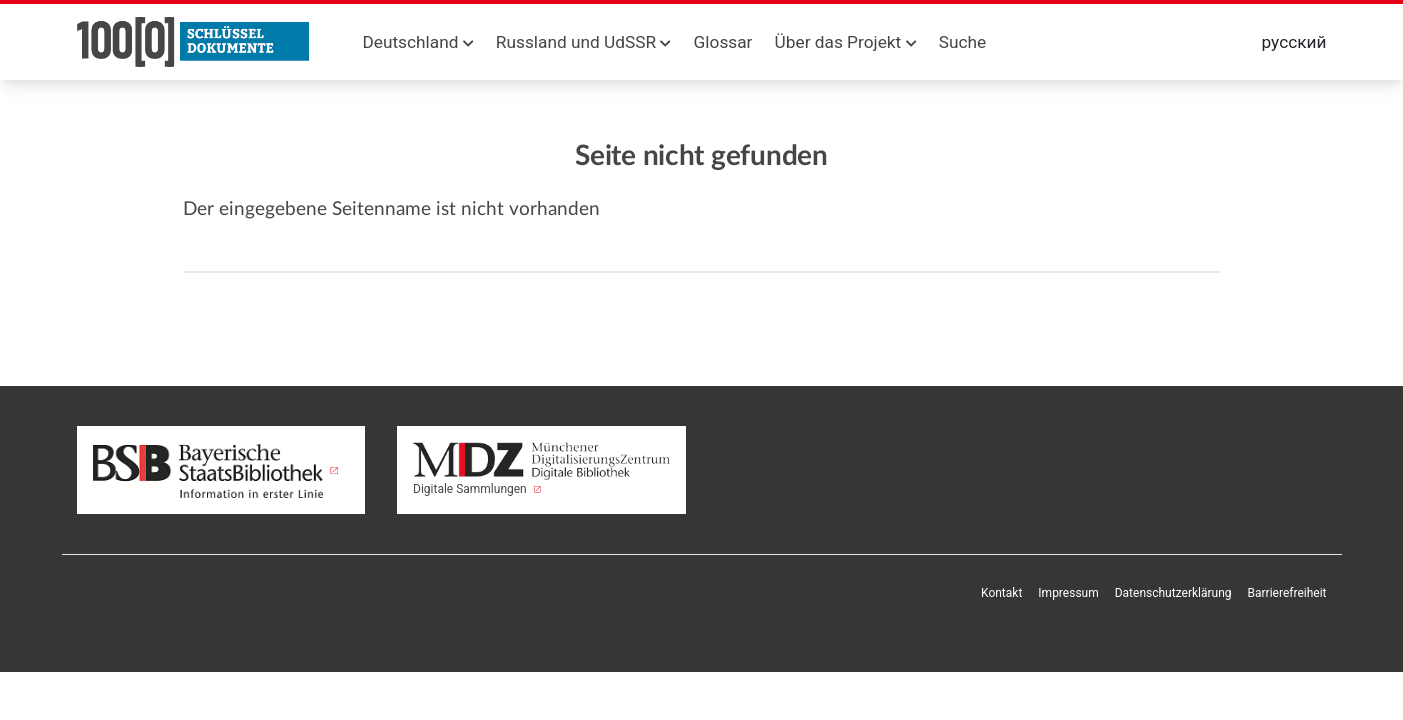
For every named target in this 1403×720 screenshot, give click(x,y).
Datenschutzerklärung (1173, 593)
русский (1294, 42)
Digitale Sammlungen (541, 469)
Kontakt (1001, 593)
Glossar (723, 42)
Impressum (1068, 593)
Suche (962, 42)
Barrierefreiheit (1287, 593)
